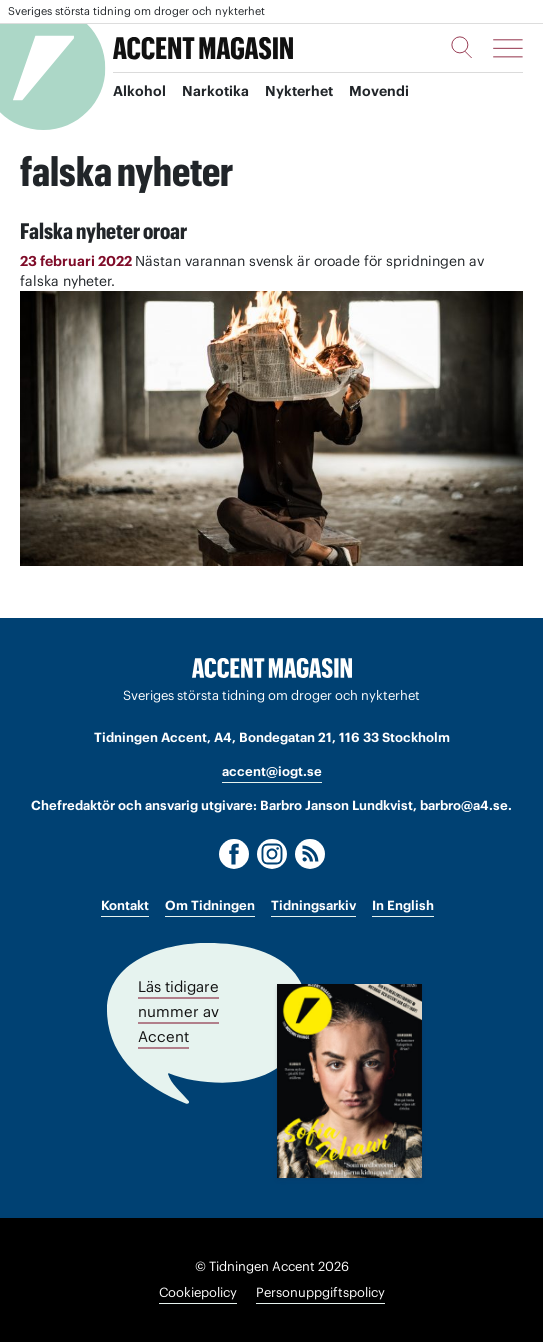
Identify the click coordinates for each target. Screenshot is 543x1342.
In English (403, 905)
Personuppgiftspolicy (320, 1292)
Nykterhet (299, 91)
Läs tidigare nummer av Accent (178, 1011)
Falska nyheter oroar (103, 231)
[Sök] (462, 47)
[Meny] (508, 48)
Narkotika (215, 91)
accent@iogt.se (272, 771)
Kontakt (125, 905)
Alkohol (139, 91)
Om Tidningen (210, 905)
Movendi (379, 91)
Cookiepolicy (198, 1292)
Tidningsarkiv (313, 905)
